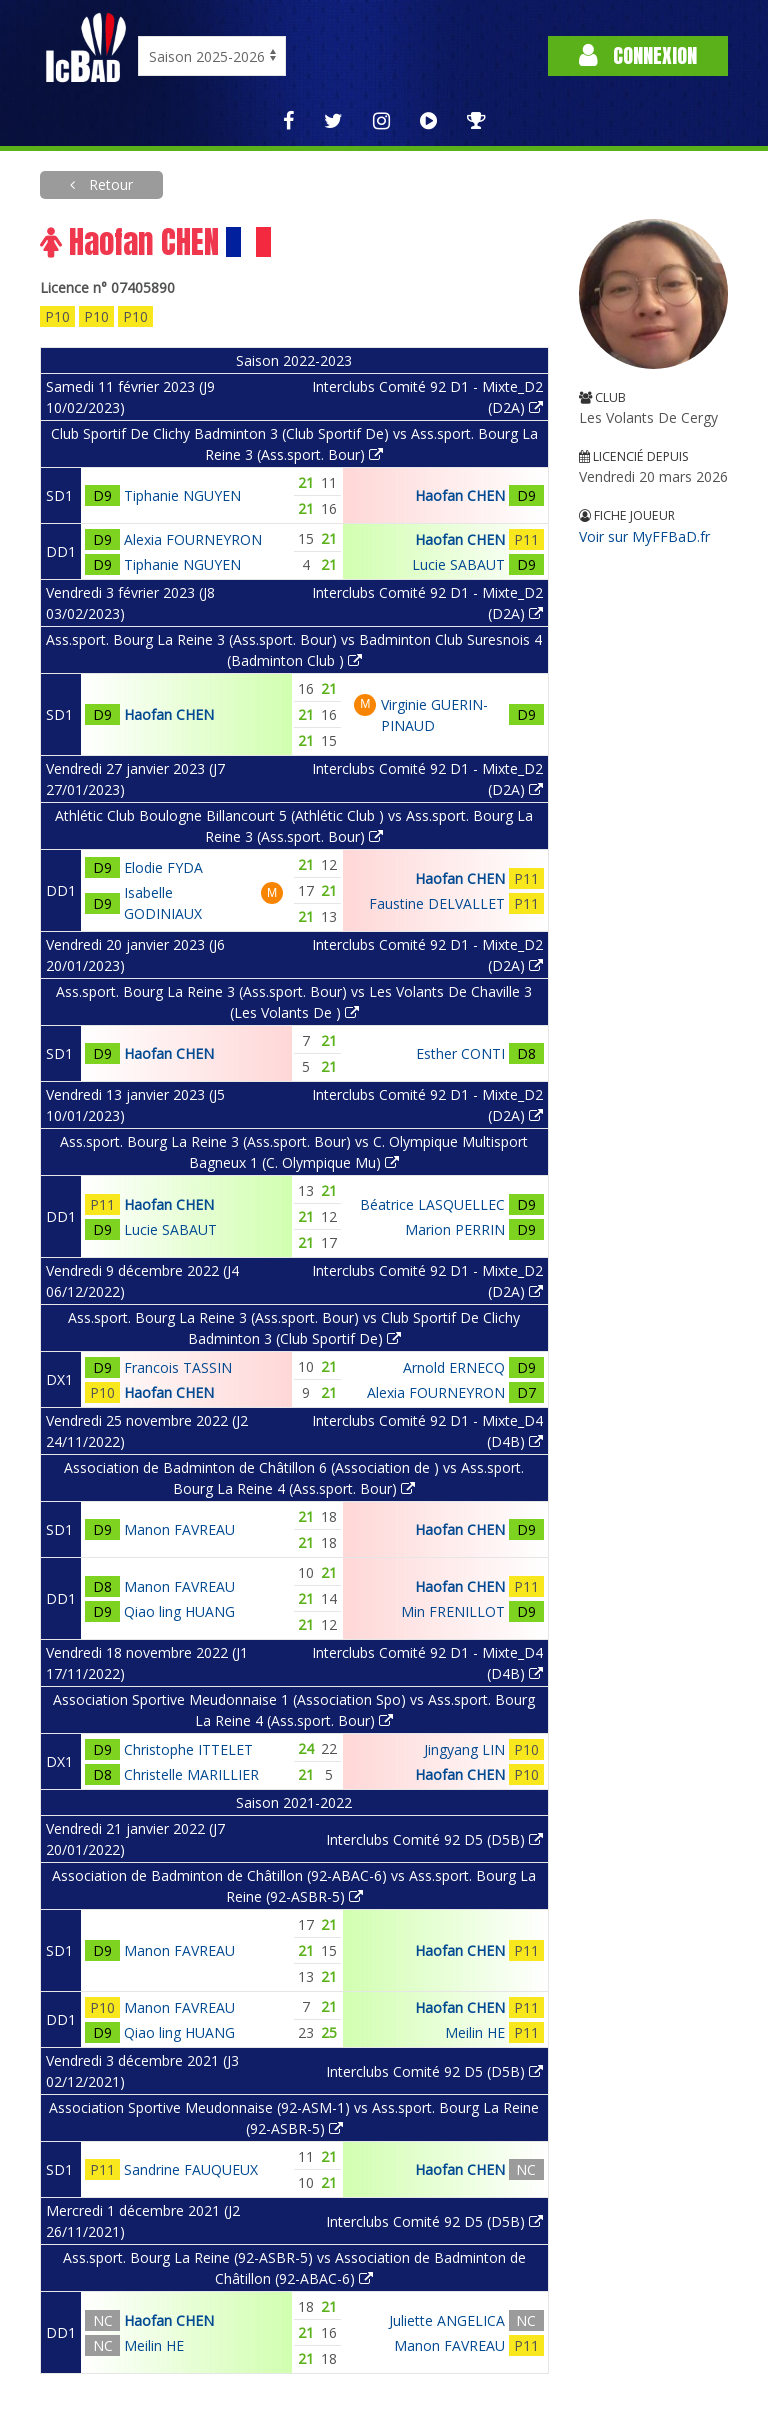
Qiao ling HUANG (179, 1611)
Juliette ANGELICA (447, 2320)
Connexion (638, 55)
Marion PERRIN (455, 1229)
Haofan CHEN (460, 495)
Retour (109, 184)
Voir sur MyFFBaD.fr (644, 536)
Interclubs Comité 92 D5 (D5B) (434, 1839)
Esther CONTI (460, 1053)
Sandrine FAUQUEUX (191, 2169)
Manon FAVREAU (179, 1529)
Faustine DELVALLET (437, 903)
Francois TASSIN (178, 1367)
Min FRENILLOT (453, 1611)
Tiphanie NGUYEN (182, 495)
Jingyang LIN (464, 1749)
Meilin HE (475, 2032)
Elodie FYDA (163, 867)
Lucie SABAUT (458, 564)
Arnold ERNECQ (454, 1367)
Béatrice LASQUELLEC (432, 1204)
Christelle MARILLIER (191, 1774)
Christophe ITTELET (188, 1749)
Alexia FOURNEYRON (193, 539)
